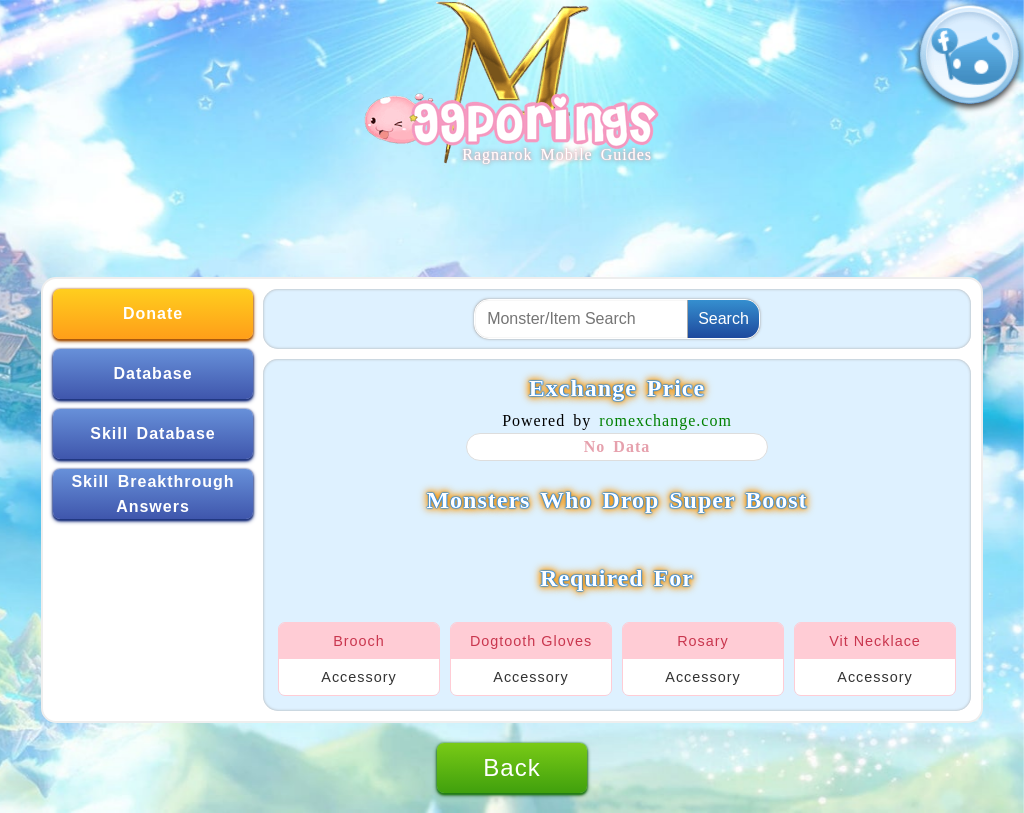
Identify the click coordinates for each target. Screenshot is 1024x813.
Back (511, 767)
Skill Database (153, 433)
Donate (153, 313)
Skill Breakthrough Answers (152, 494)
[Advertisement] (512, 212)
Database (152, 373)
